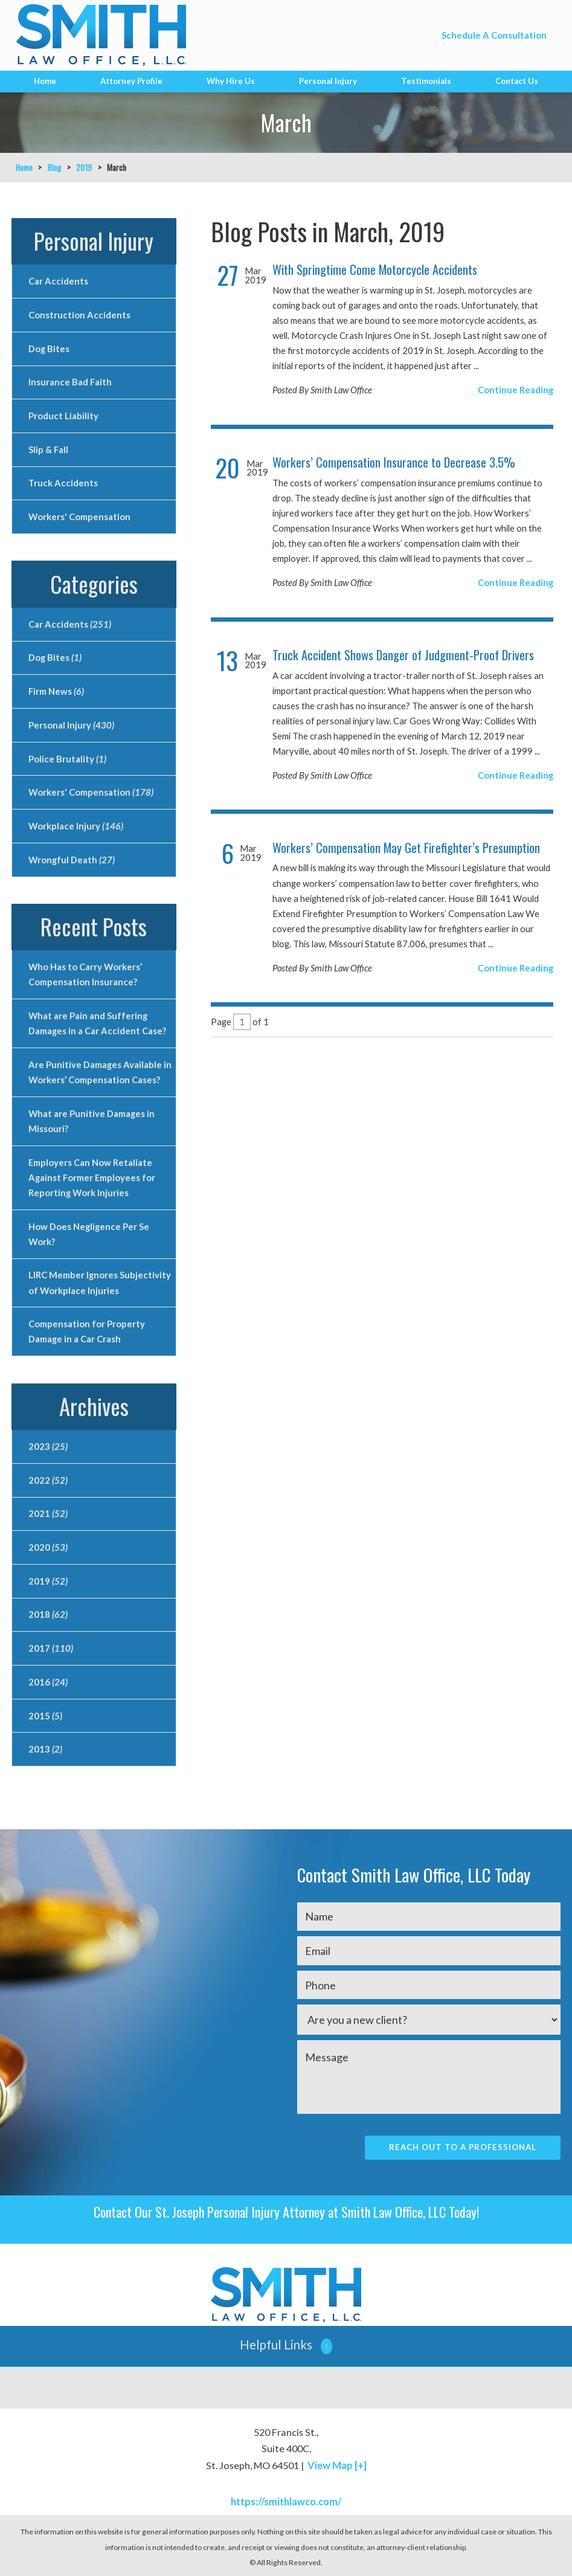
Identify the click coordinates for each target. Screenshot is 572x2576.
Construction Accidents (79, 314)
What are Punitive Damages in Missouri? (91, 1120)
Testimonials (426, 81)
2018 (48, 1613)
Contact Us (516, 81)
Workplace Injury (75, 825)
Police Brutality (67, 758)
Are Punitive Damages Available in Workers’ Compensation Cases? (99, 1071)
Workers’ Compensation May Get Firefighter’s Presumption (406, 848)
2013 (45, 1747)
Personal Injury (328, 81)
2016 (48, 1680)
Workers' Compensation (79, 516)
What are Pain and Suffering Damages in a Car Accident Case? (96, 1022)
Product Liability (63, 415)
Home (45, 81)
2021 (48, 1512)
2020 (48, 1545)
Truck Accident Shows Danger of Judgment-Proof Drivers (403, 655)
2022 (48, 1478)
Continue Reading (515, 389)
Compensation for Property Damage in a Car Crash (86, 1330)
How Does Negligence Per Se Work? (88, 1233)
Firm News (56, 690)
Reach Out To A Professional (462, 2145)
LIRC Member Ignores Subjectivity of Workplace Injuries (99, 1281)
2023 (48, 1445)
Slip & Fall (48, 448)
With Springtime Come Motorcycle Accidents (374, 269)
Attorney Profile (131, 81)
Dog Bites (48, 348)
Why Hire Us (231, 81)
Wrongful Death (71, 858)
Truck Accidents (62, 482)
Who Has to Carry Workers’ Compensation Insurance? (85, 974)
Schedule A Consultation (494, 35)
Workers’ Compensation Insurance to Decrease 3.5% (393, 462)
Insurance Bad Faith (70, 381)
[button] (286, 2343)
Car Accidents (58, 280)
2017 (50, 1646)
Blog (54, 167)
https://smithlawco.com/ (286, 2499)
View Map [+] (337, 2463)
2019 (84, 167)
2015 (45, 1713)
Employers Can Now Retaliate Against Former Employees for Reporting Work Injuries (91, 1176)
